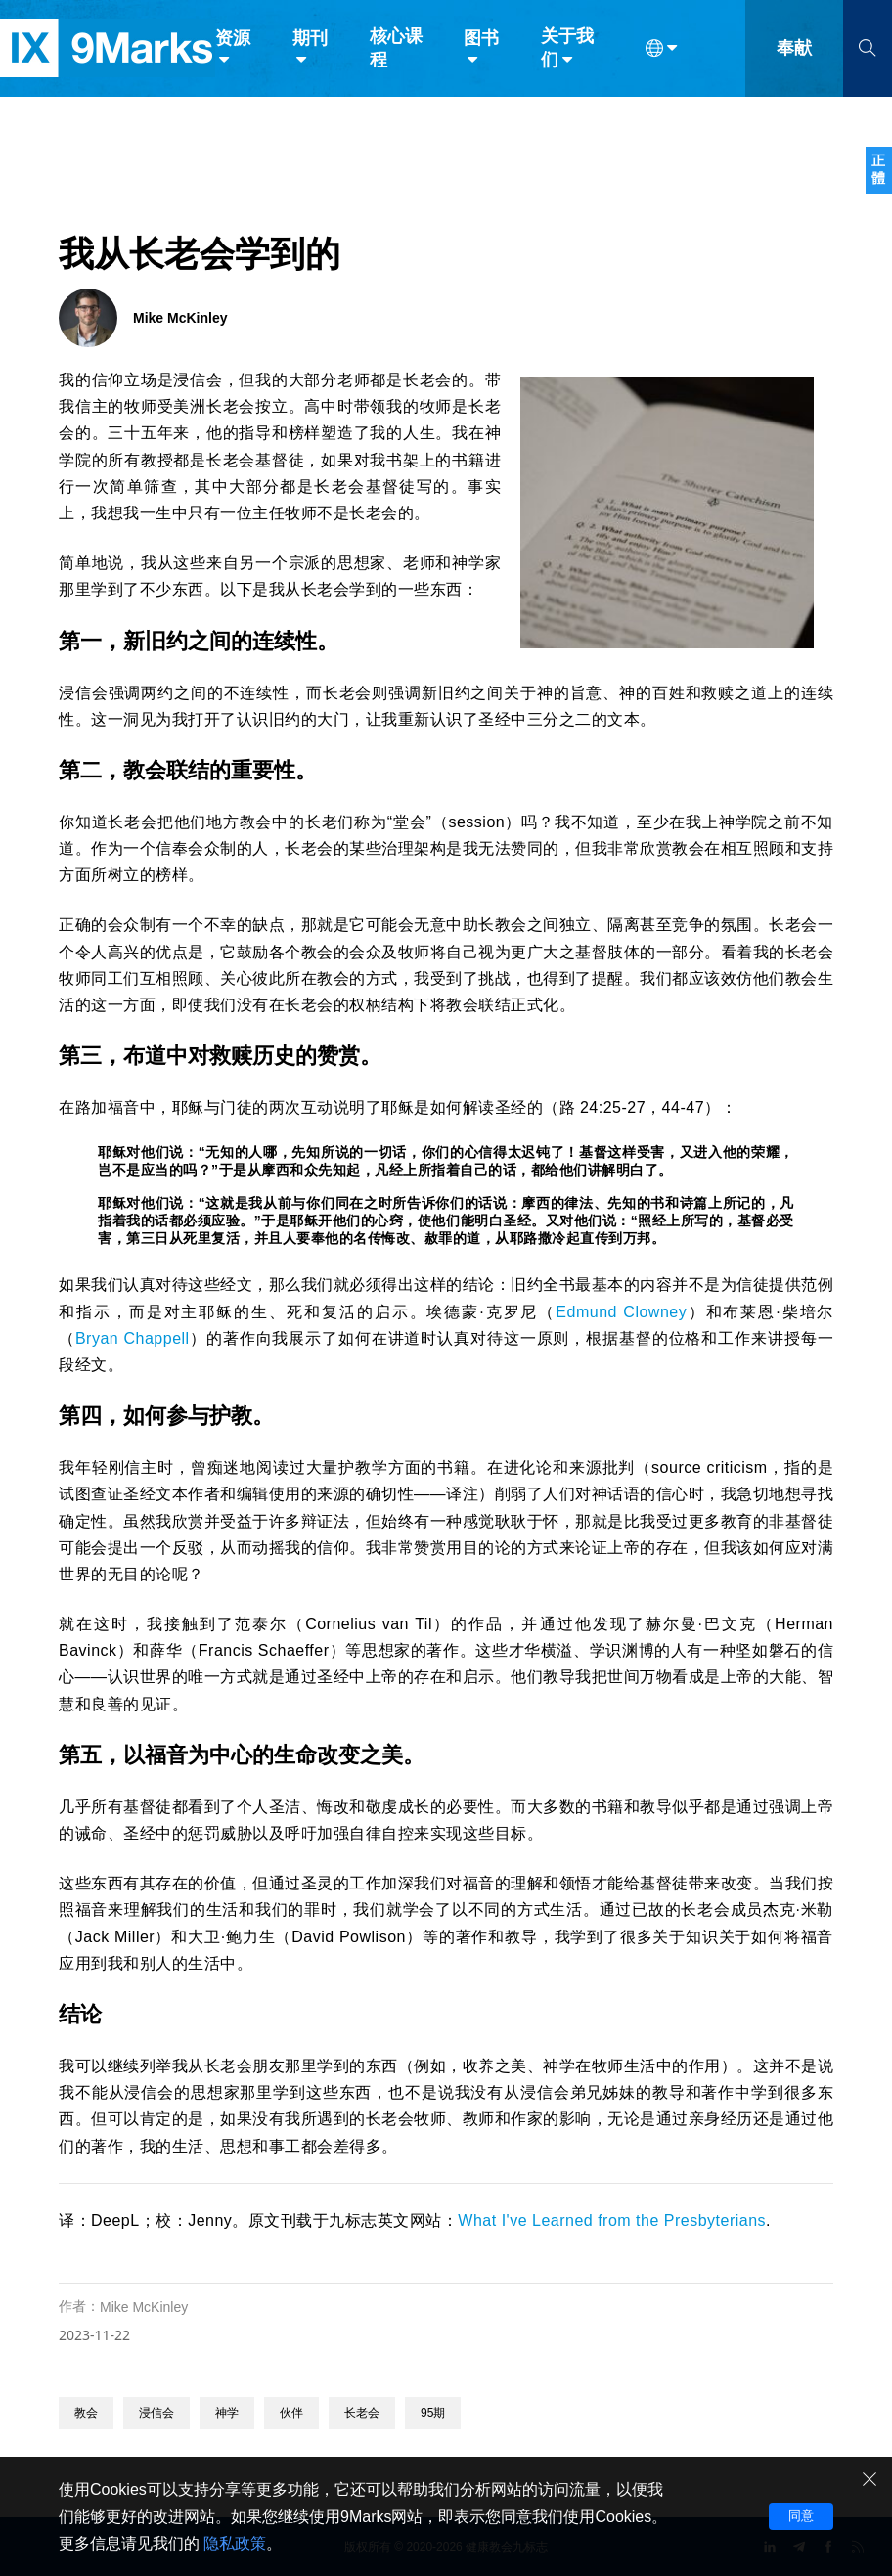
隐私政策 (234, 2543)
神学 (227, 2413)
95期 (433, 2413)
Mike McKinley (144, 2307)
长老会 (361, 2413)
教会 (86, 2413)
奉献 (794, 57)
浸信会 (156, 2413)
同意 (801, 2516)
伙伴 (291, 2413)
